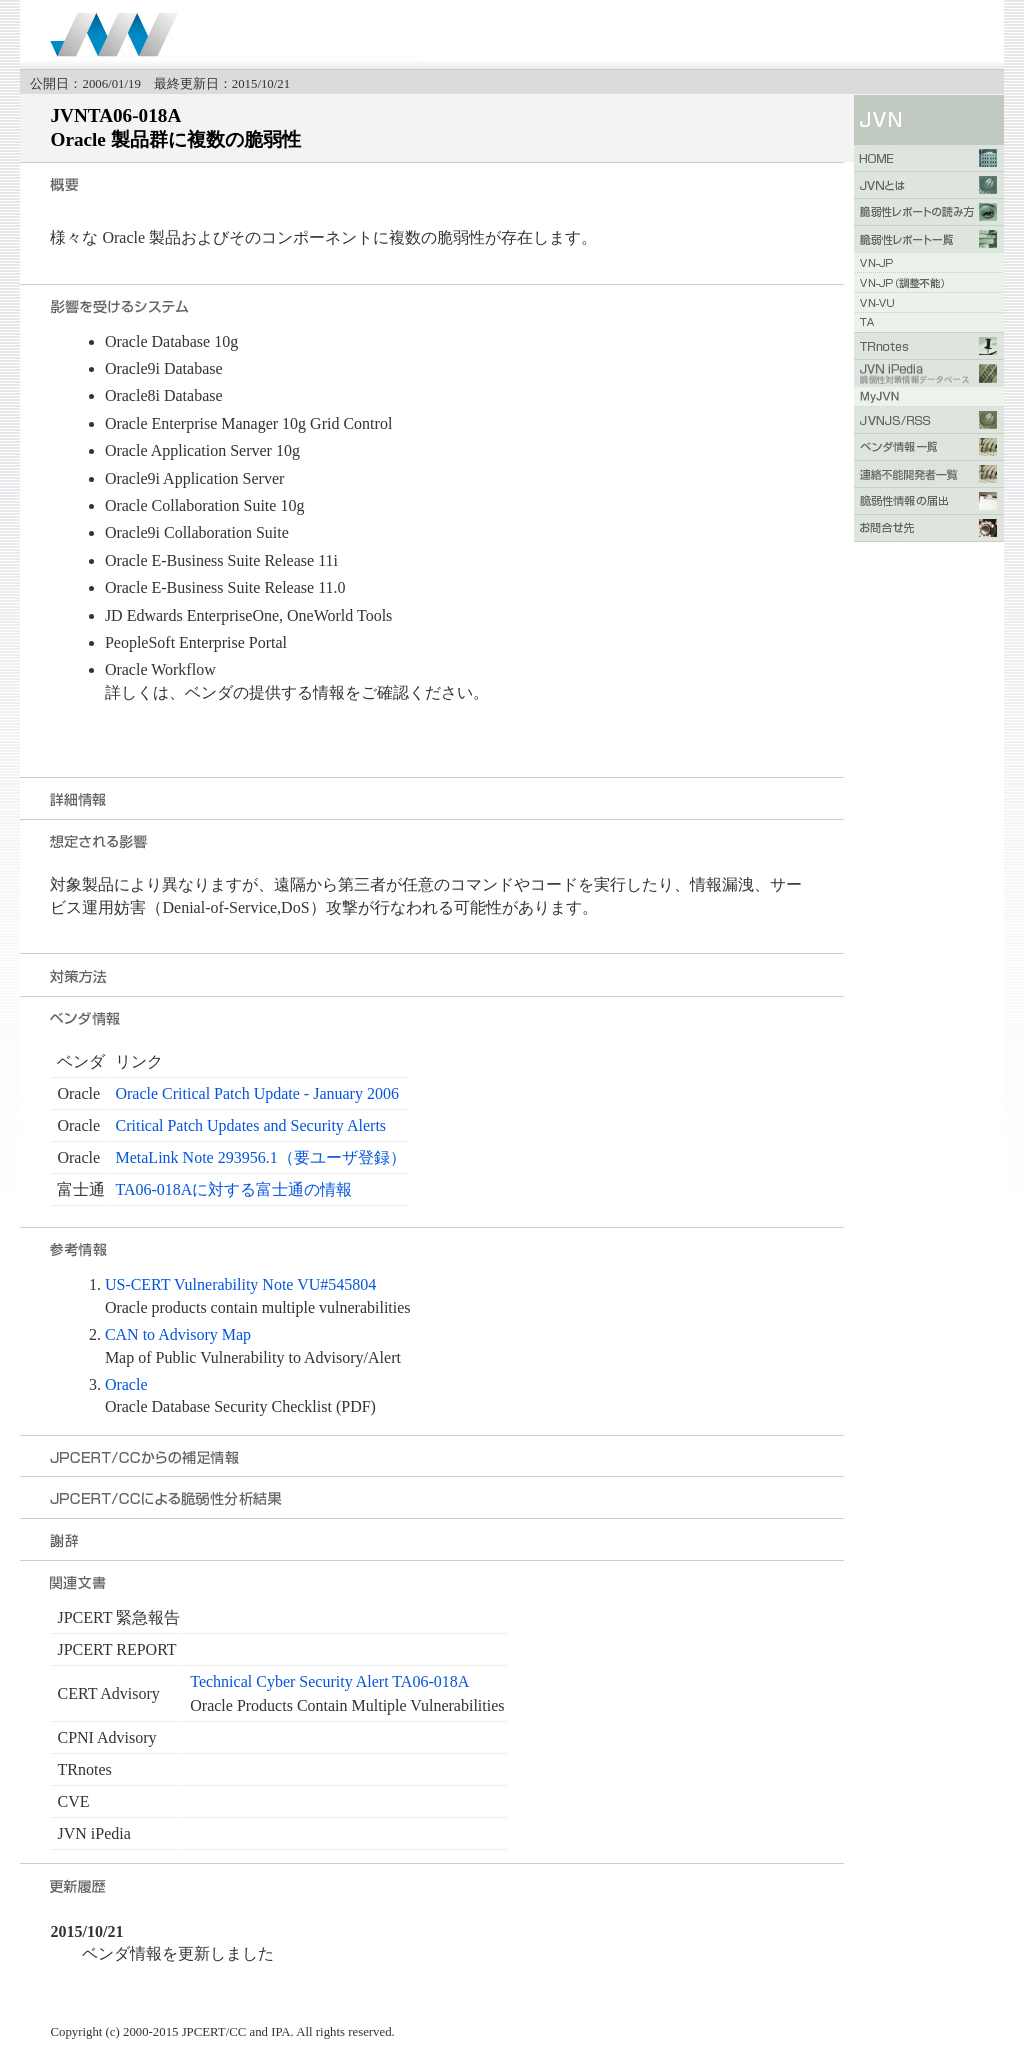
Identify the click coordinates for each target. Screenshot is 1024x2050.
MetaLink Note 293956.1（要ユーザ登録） (260, 1157)
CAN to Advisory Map (178, 1334)
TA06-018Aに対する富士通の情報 (233, 1189)
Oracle (126, 1384)
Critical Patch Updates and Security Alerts (250, 1125)
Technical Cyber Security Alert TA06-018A (329, 1681)
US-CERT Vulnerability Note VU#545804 (240, 1284)
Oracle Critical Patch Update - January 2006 (256, 1093)
